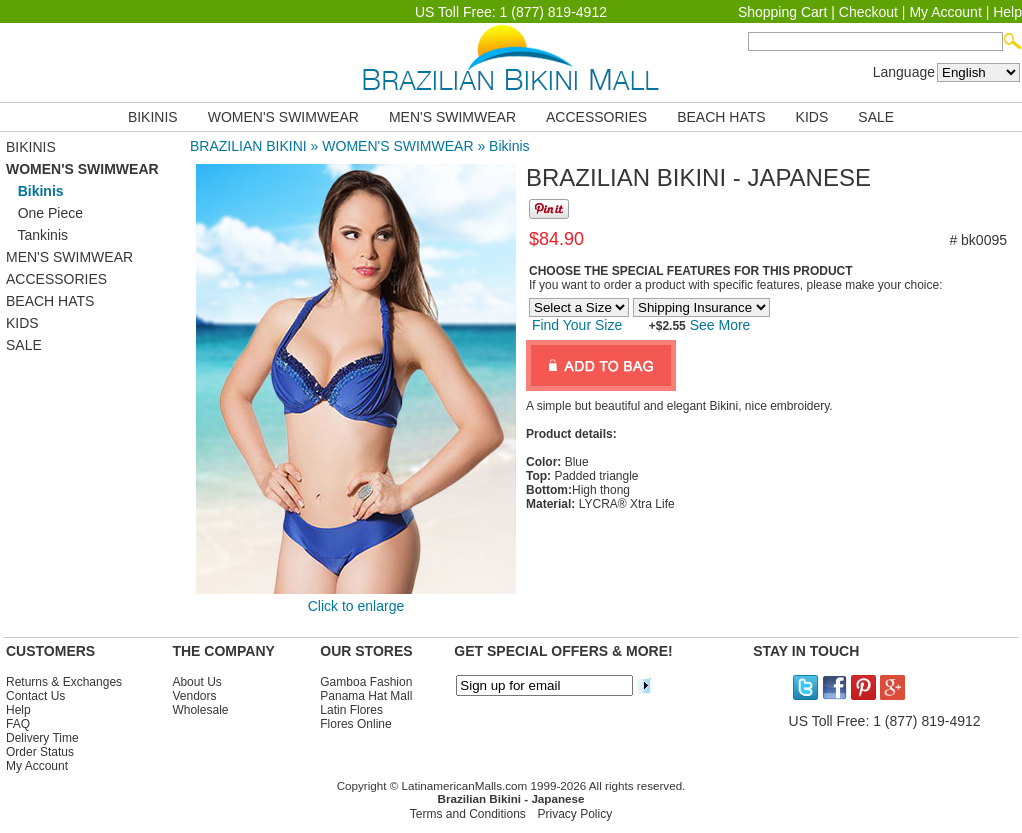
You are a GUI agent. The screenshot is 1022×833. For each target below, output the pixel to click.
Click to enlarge (356, 606)
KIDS (812, 117)
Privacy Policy (575, 814)
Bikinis (509, 146)
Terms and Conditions (468, 814)
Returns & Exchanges (64, 682)
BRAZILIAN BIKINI (248, 146)
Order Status (40, 752)
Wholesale (200, 710)
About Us (196, 682)
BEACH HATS (721, 117)
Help (1007, 12)
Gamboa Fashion (366, 682)
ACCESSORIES (596, 117)
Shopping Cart (783, 12)
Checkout (868, 12)
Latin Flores (351, 710)
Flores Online (355, 724)
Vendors (194, 696)
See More (718, 325)
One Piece (44, 213)
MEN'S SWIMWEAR (452, 117)
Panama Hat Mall (366, 696)
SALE (876, 117)
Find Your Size (577, 325)
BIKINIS (153, 117)
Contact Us (35, 696)
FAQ (18, 724)
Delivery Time (42, 738)
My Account (945, 12)
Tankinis (37, 235)
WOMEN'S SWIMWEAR (283, 117)
